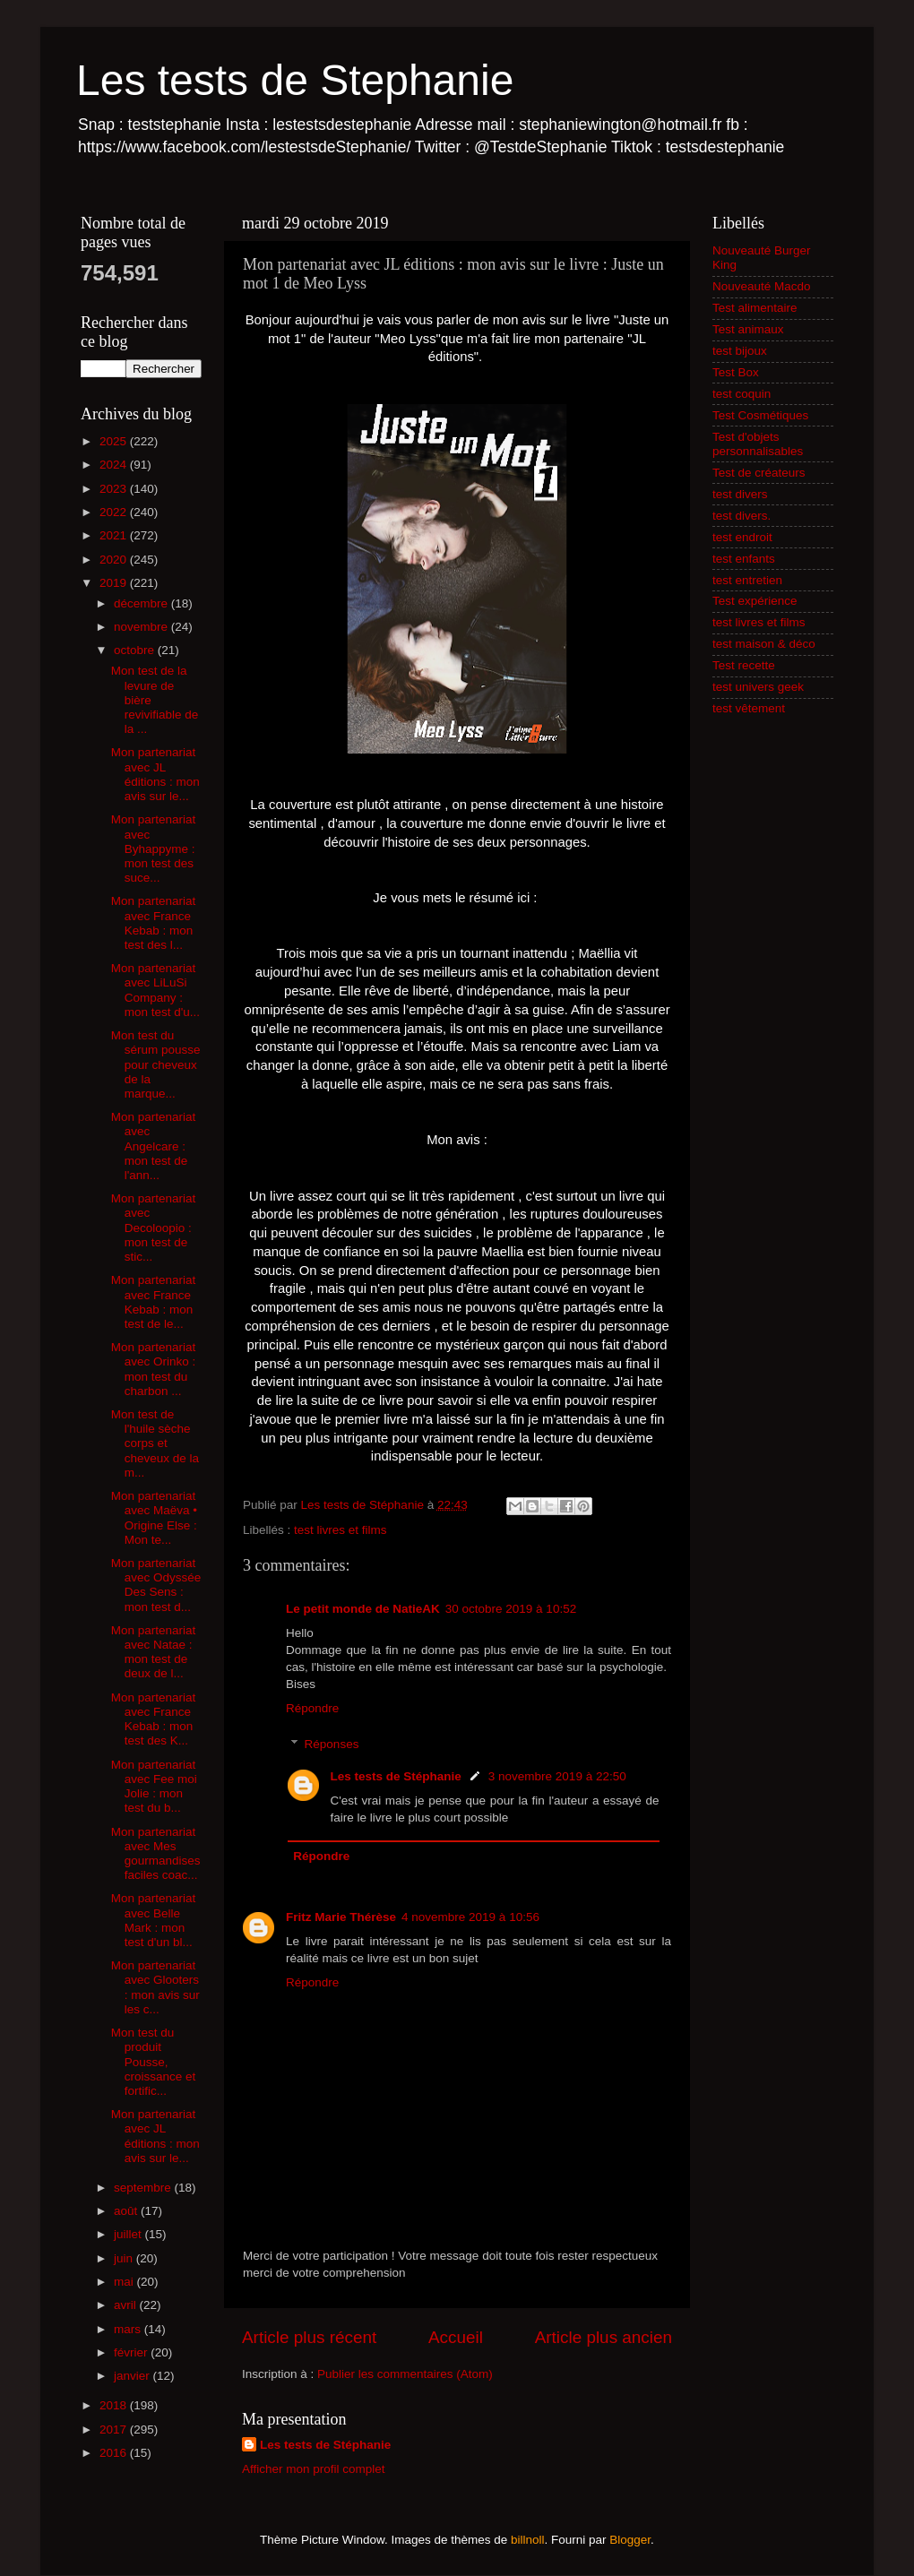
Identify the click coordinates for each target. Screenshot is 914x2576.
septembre (144, 2187)
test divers (740, 494)
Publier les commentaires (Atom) (405, 2374)
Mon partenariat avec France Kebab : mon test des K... (153, 1719)
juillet (129, 2234)
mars (129, 2329)
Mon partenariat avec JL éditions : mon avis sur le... (155, 774)
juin (125, 2258)
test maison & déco (763, 643)
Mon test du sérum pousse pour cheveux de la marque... (156, 1064)
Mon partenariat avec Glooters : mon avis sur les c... (155, 1987)
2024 (114, 464)
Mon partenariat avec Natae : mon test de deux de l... (153, 1652)
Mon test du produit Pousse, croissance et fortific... (153, 2062)
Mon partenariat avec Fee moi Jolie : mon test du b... (154, 1786)
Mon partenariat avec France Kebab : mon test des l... (153, 923)
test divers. (741, 515)
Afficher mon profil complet (313, 2469)
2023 (114, 488)
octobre (136, 650)
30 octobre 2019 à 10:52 (510, 1608)
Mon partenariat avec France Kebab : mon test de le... (153, 1302)
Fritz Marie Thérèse (341, 1917)
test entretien (747, 580)
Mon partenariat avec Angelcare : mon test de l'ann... (153, 1146)
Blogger (630, 2539)
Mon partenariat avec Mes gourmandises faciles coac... (156, 1853)
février (132, 2352)
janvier (133, 2375)
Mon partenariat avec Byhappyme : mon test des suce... (153, 848)
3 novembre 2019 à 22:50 (557, 1776)
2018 (114, 2405)
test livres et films (340, 1530)
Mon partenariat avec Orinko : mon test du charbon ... (153, 1369)
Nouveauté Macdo (761, 286)
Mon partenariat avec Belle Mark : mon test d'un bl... (153, 1920)
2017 (114, 2429)
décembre (142, 603)
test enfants (743, 558)
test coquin (741, 394)
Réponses (332, 1744)
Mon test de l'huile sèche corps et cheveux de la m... (155, 1443)
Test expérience (755, 600)
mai (125, 2281)
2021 (114, 535)
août (127, 2211)
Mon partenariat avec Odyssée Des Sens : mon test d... (156, 1585)
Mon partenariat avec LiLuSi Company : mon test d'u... (155, 990)
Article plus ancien (603, 2337)
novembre (142, 626)
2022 (114, 512)
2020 (114, 559)
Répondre (312, 1708)
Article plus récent (309, 2337)
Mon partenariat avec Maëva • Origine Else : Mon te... (154, 1517)
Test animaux (748, 329)
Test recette (743, 665)
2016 (114, 2453)
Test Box (735, 372)
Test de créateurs (759, 472)
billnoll (528, 2539)
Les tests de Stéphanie (396, 1776)
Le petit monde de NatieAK (363, 1608)
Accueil (455, 2337)
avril (127, 2305)
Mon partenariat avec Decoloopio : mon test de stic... (153, 1227)
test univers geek (758, 687)
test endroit (742, 537)
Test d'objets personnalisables (757, 444)
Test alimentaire (755, 307)
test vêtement (748, 708)
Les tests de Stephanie (294, 80)
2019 (114, 583)
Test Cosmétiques (760, 415)
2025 (114, 441)
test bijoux (739, 351)
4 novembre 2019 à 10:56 (470, 1917)
